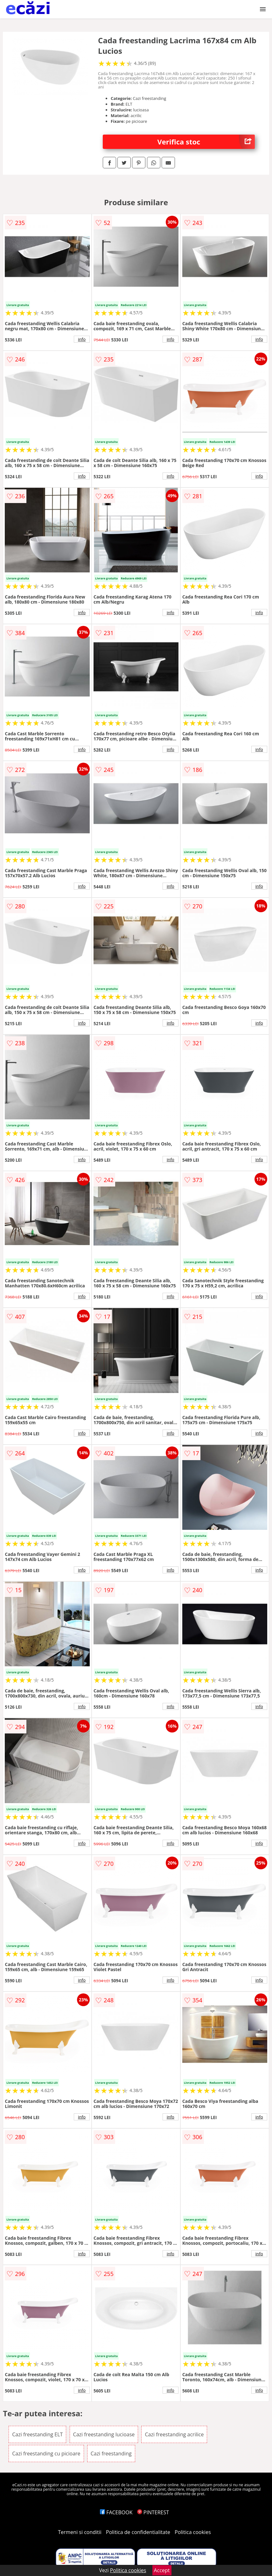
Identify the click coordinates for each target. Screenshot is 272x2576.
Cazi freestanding (111, 2453)
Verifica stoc (206, 142)
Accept (162, 2570)
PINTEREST (153, 2512)
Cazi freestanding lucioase (104, 2434)
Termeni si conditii (79, 2532)
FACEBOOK (116, 2512)
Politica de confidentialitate (138, 2532)
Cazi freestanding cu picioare (46, 2453)
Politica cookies (193, 2532)
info (82, 339)
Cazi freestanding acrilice (174, 2434)
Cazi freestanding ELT (37, 2434)
